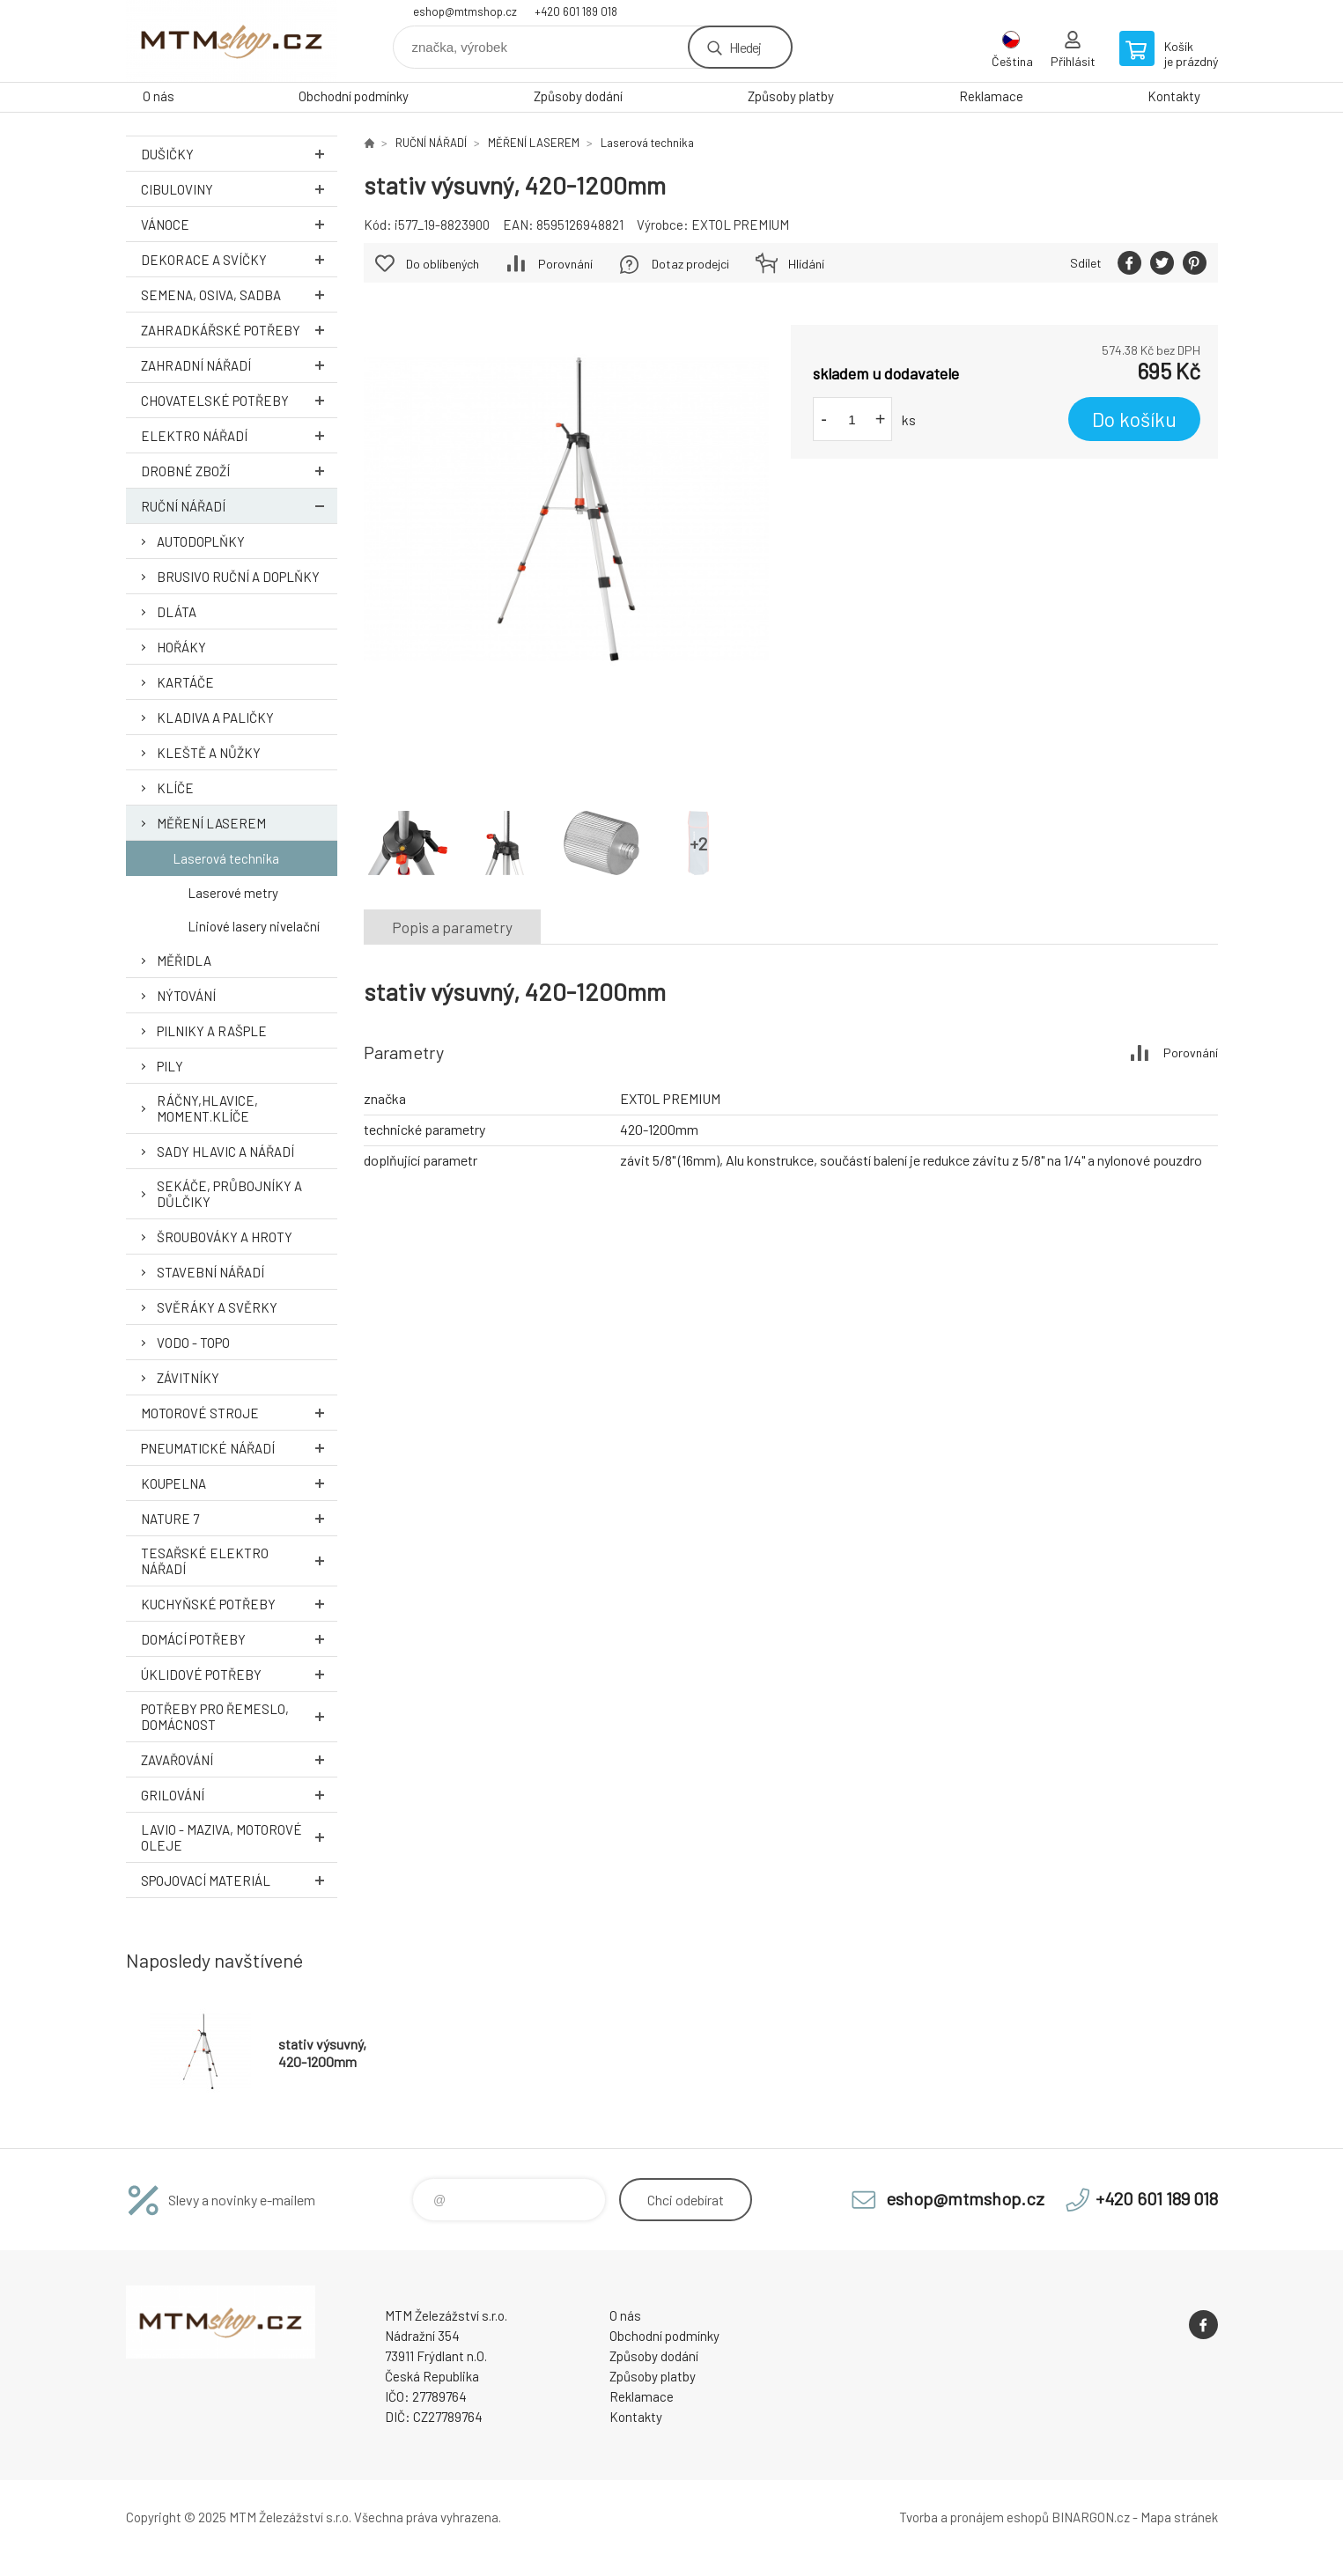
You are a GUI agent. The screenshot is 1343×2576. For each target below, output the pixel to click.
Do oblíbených (442, 263)
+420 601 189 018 (576, 11)
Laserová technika (226, 858)
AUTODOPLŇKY (201, 541)
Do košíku (1134, 419)
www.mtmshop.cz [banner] (231, 41)
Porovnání (565, 263)
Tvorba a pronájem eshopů (974, 2517)
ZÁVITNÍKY (188, 1378)
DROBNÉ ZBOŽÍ (239, 470)
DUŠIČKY (239, 153)
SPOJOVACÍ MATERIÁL (239, 1880)
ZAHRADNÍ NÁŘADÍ (239, 365)
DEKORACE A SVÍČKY (239, 259)
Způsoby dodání (578, 96)
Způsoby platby (791, 96)
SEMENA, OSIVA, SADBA (239, 294)
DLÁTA (176, 612)
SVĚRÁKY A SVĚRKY (217, 1307)
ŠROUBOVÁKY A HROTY (224, 1237)
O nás (158, 96)
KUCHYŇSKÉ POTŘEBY (239, 1603)
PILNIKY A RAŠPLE (212, 1031)
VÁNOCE (239, 224)
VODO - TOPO (193, 1343)
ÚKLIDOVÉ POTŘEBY (239, 1674)
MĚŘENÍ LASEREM (211, 823)
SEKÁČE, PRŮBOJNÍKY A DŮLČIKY (229, 1194)
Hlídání (806, 263)
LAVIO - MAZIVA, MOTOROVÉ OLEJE (239, 1837)
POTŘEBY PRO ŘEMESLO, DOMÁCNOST (239, 1716)
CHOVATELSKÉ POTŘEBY (239, 400)
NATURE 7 (239, 1518)
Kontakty (1173, 96)
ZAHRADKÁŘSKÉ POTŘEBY (239, 330)
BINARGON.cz (1091, 2517)
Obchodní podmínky (354, 96)
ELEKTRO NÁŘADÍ (239, 435)
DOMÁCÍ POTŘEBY (239, 1639)
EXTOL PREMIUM (740, 224)
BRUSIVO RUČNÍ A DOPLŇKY (238, 577)
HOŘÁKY (181, 647)
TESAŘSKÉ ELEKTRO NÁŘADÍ (239, 1561)
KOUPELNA (239, 1483)
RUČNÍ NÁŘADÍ (239, 506)
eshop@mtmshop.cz (465, 11)
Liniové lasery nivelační (254, 926)
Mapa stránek (1179, 2517)
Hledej (745, 47)
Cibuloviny (239, 189)
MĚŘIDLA (184, 960)
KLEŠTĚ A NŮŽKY (209, 753)
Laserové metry (233, 893)
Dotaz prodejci (690, 263)
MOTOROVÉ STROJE (239, 1412)
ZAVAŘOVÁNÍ (239, 1759)
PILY (170, 1066)
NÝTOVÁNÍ (186, 996)
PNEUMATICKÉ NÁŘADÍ (239, 1448)
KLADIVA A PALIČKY (215, 717)
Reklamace (991, 96)
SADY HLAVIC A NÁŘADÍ (225, 1151)
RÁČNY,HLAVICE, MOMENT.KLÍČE (207, 1108)
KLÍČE (175, 788)
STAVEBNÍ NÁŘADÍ (210, 1272)
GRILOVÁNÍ (239, 1794)
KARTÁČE (185, 682)
